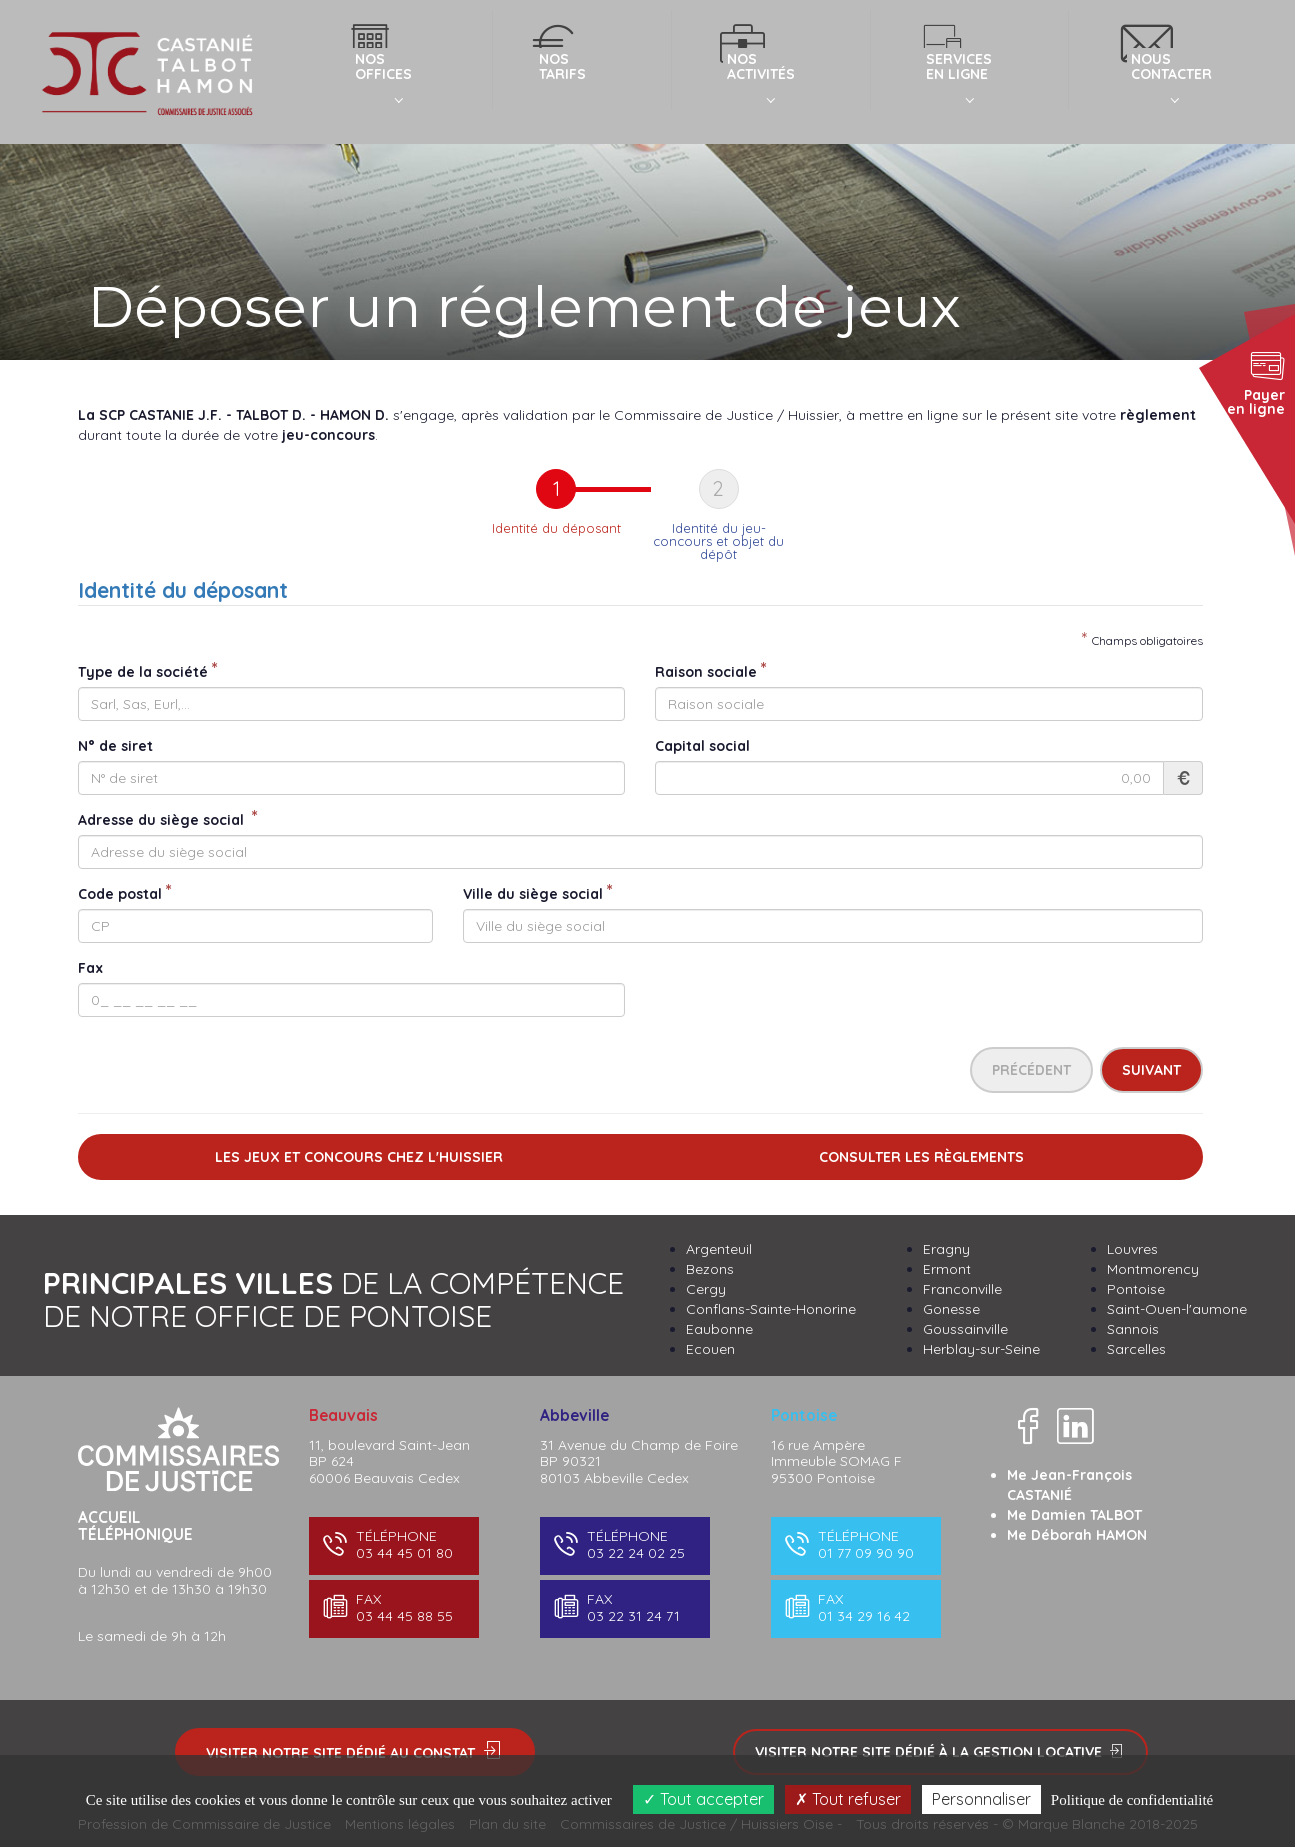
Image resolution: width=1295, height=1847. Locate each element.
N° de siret (115, 746)
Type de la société (143, 672)
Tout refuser (848, 1799)
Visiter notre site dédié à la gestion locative (940, 1752)
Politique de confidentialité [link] (1132, 1800)
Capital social (702, 746)
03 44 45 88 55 (392, 1607)
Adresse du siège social (163, 820)
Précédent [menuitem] (1031, 1070)
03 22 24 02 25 (623, 1544)
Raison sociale (706, 672)
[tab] (556, 515)
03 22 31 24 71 (623, 1607)
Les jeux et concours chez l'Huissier (359, 1157)
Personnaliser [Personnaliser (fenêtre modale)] (981, 1799)
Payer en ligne (1255, 382)
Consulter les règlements (921, 1157)
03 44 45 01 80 (392, 1544)
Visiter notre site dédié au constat (355, 1751)
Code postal (120, 894)
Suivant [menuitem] (1151, 1070)
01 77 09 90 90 (854, 1544)
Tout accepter (703, 1799)
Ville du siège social (533, 894)
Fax (90, 968)
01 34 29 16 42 (854, 1607)
